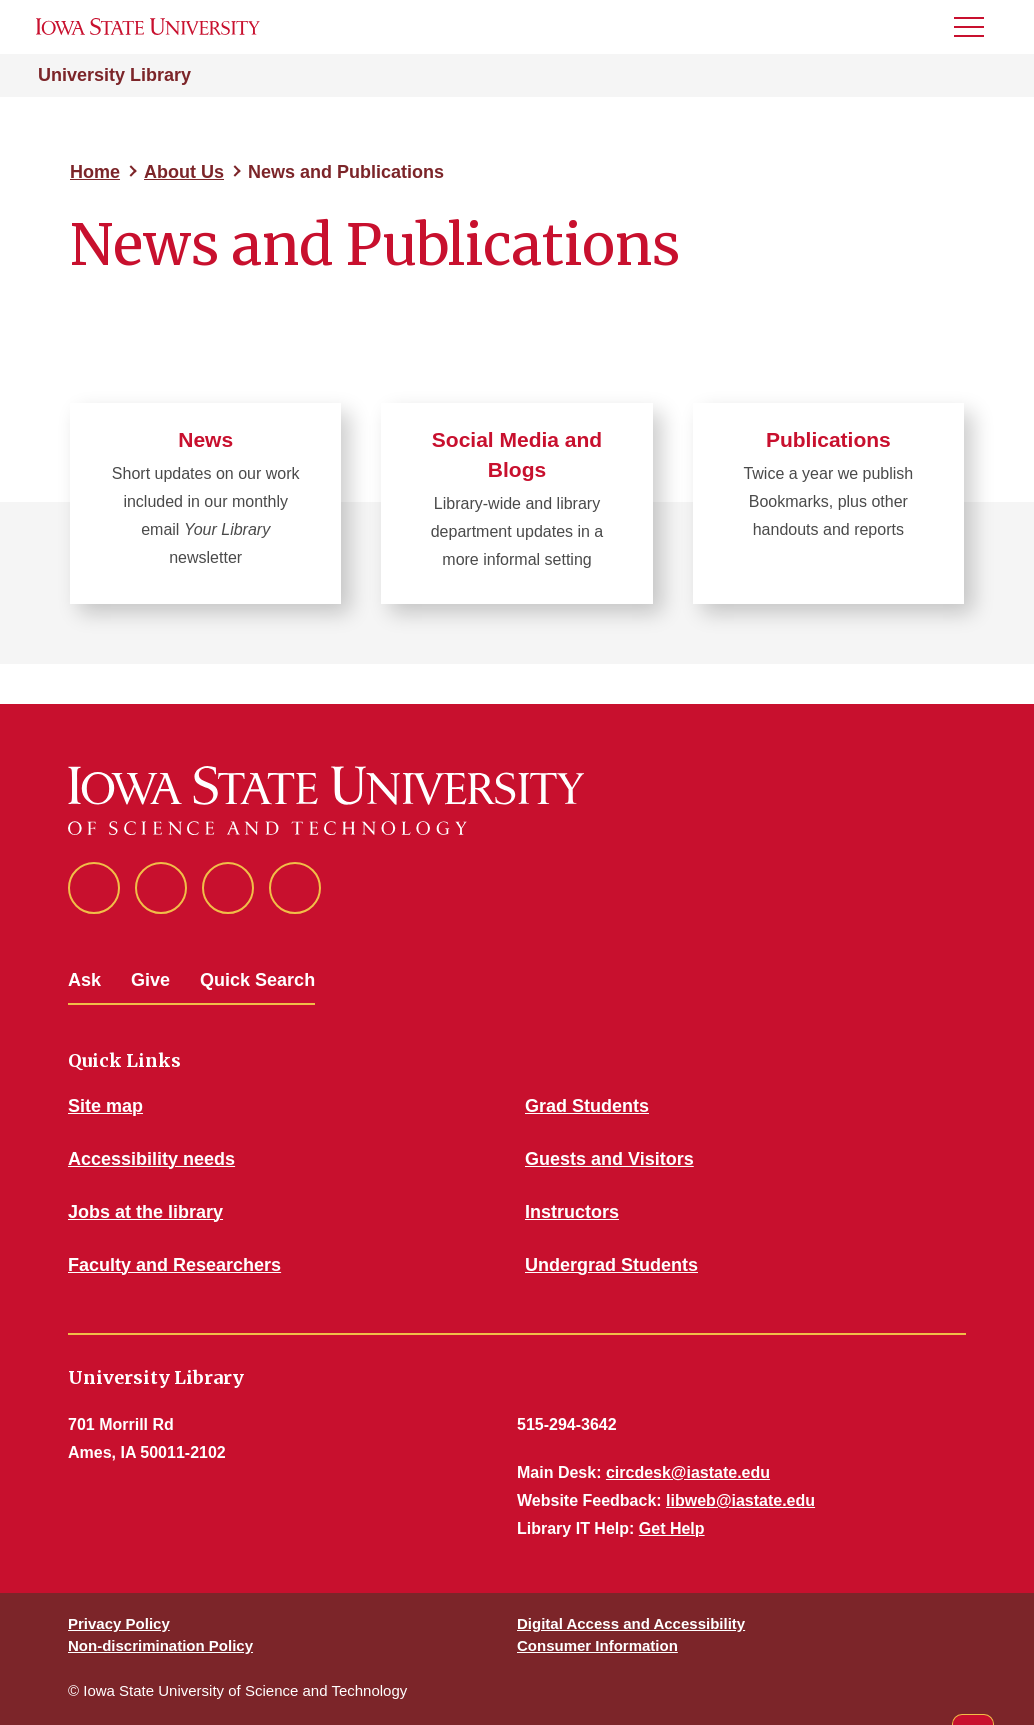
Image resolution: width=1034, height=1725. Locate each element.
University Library (114, 75)
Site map (105, 1106)
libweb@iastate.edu (740, 1500)
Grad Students (587, 1106)
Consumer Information (597, 1645)
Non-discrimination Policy (160, 1645)
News (205, 439)
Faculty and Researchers (174, 1265)
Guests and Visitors (609, 1159)
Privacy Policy (119, 1623)
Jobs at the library (145, 1212)
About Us (184, 172)
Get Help (672, 1528)
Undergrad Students (611, 1265)
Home (95, 172)
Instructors (572, 1212)
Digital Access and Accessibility (631, 1623)
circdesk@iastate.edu (688, 1472)
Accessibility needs (151, 1159)
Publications (828, 439)
